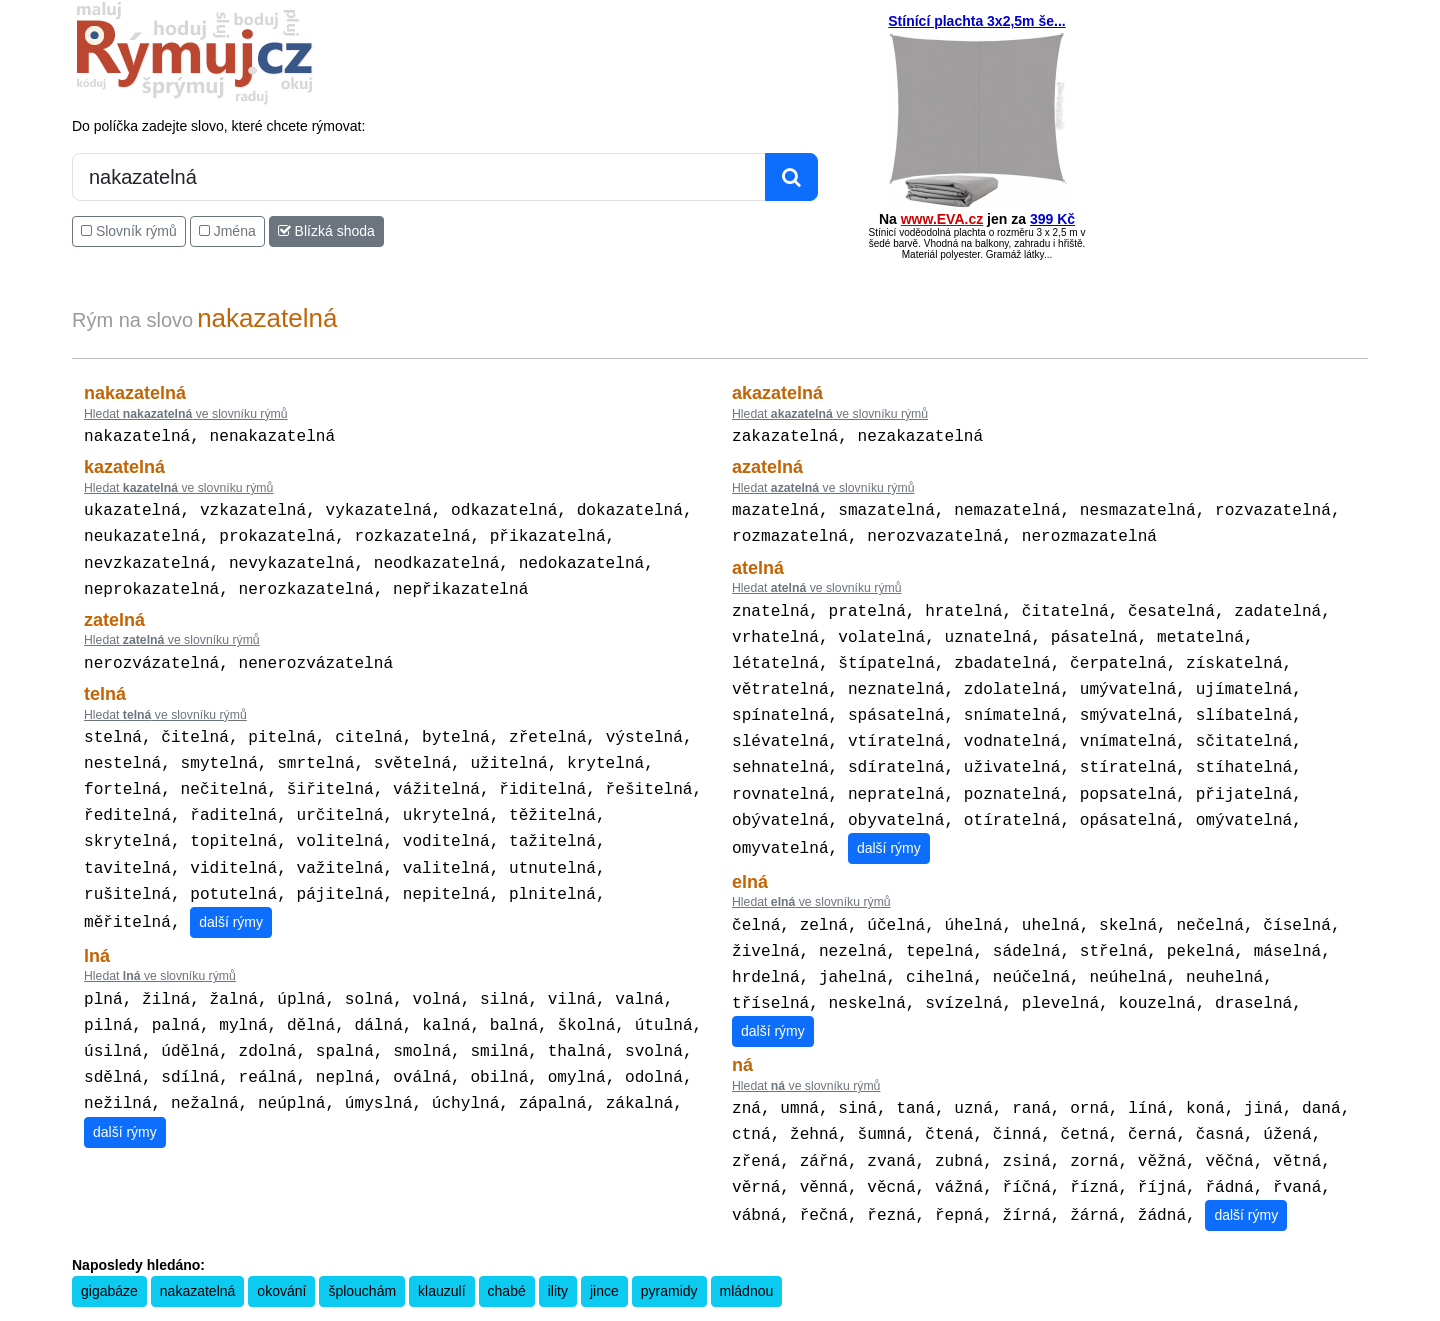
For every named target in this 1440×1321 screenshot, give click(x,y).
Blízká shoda (326, 231)
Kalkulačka (725, 1308)
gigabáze (109, 1251)
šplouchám (362, 1251)
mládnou (747, 1251)
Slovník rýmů (129, 231)
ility (558, 1251)
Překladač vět (795, 1308)
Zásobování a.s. (1084, 1308)
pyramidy (669, 1251)
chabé (507, 1251)
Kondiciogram (934, 1308)
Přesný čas (864, 1308)
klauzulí (441, 1251)
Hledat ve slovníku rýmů (186, 414)
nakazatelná (198, 1251)
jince (604, 1251)
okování (281, 1251)
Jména (227, 231)
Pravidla (670, 1308)
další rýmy (231, 896)
